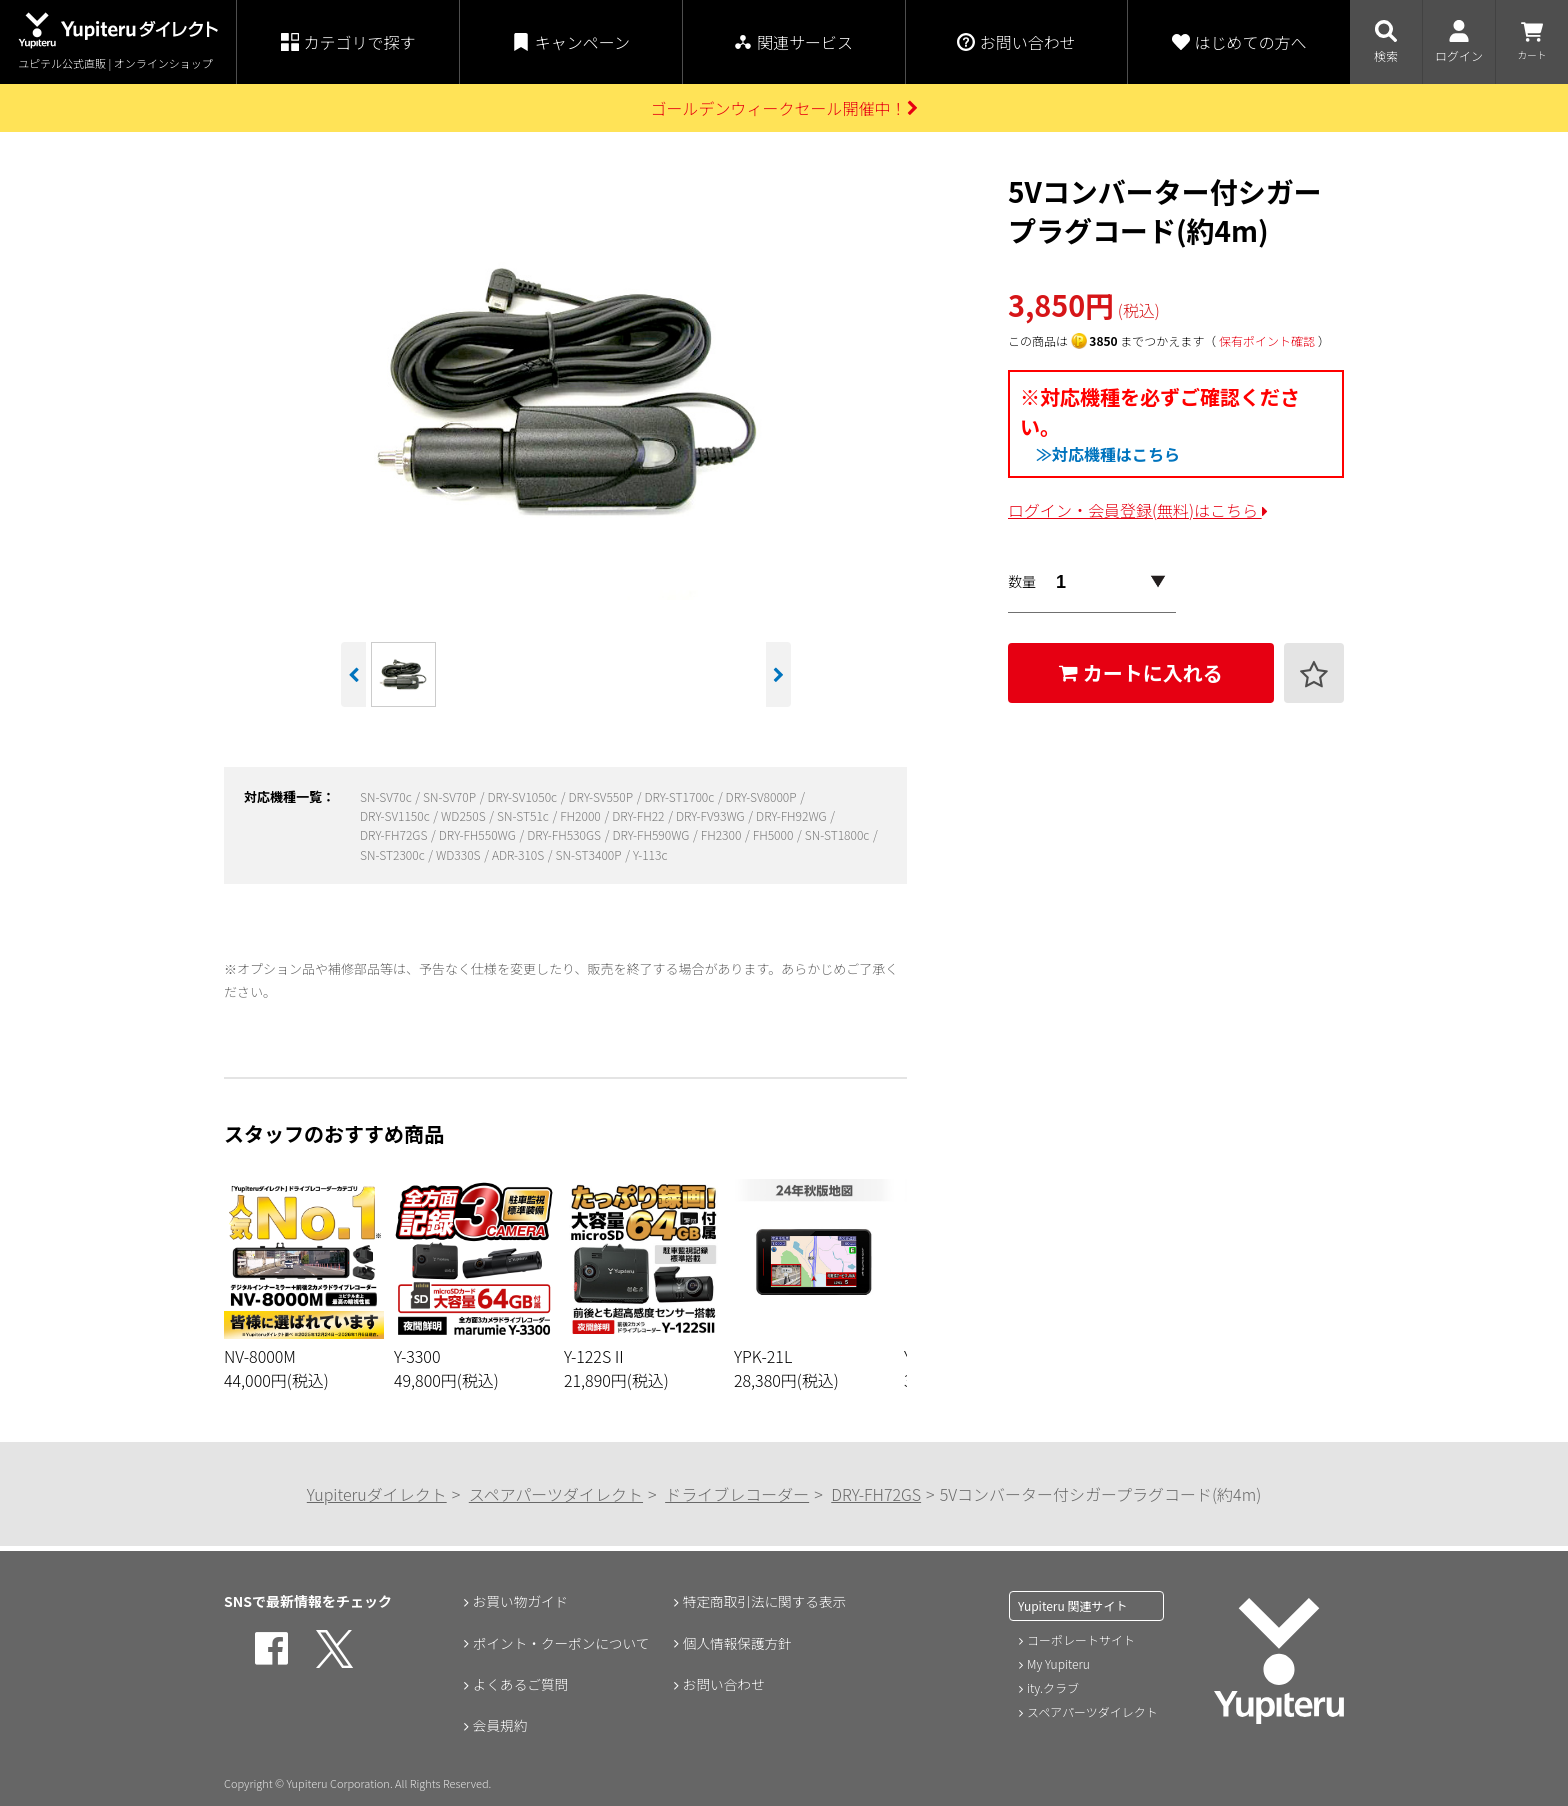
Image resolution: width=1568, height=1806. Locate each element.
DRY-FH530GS (565, 834)
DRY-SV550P (601, 796)
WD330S (459, 854)
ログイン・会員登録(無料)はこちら (1138, 510)
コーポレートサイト (1081, 1639)
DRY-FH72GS (395, 834)
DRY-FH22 (639, 815)
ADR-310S (519, 854)
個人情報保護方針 (737, 1643)
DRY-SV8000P (763, 796)
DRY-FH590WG (652, 834)
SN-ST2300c (393, 854)
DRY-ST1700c (680, 796)
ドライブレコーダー (737, 1494)
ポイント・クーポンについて (562, 1643)
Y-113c (650, 854)
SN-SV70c (387, 796)
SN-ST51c (524, 815)
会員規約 (499, 1727)
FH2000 (581, 815)
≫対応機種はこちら (1108, 454)
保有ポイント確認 (1267, 340)
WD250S (464, 815)
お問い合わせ (723, 1685)
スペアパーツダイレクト (556, 1494)
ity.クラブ (1053, 1687)
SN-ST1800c (838, 834)
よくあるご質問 (520, 1685)
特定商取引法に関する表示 (765, 1601)
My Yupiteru (1058, 1663)
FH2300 (722, 834)
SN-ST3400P (590, 854)
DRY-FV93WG (711, 815)
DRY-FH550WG (479, 834)
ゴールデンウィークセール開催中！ (783, 108)
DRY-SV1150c (396, 815)
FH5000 (774, 834)
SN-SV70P (451, 796)
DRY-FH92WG (792, 815)
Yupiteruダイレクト (377, 1494)
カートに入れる (1141, 672)
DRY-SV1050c (523, 796)
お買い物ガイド (520, 1601)
